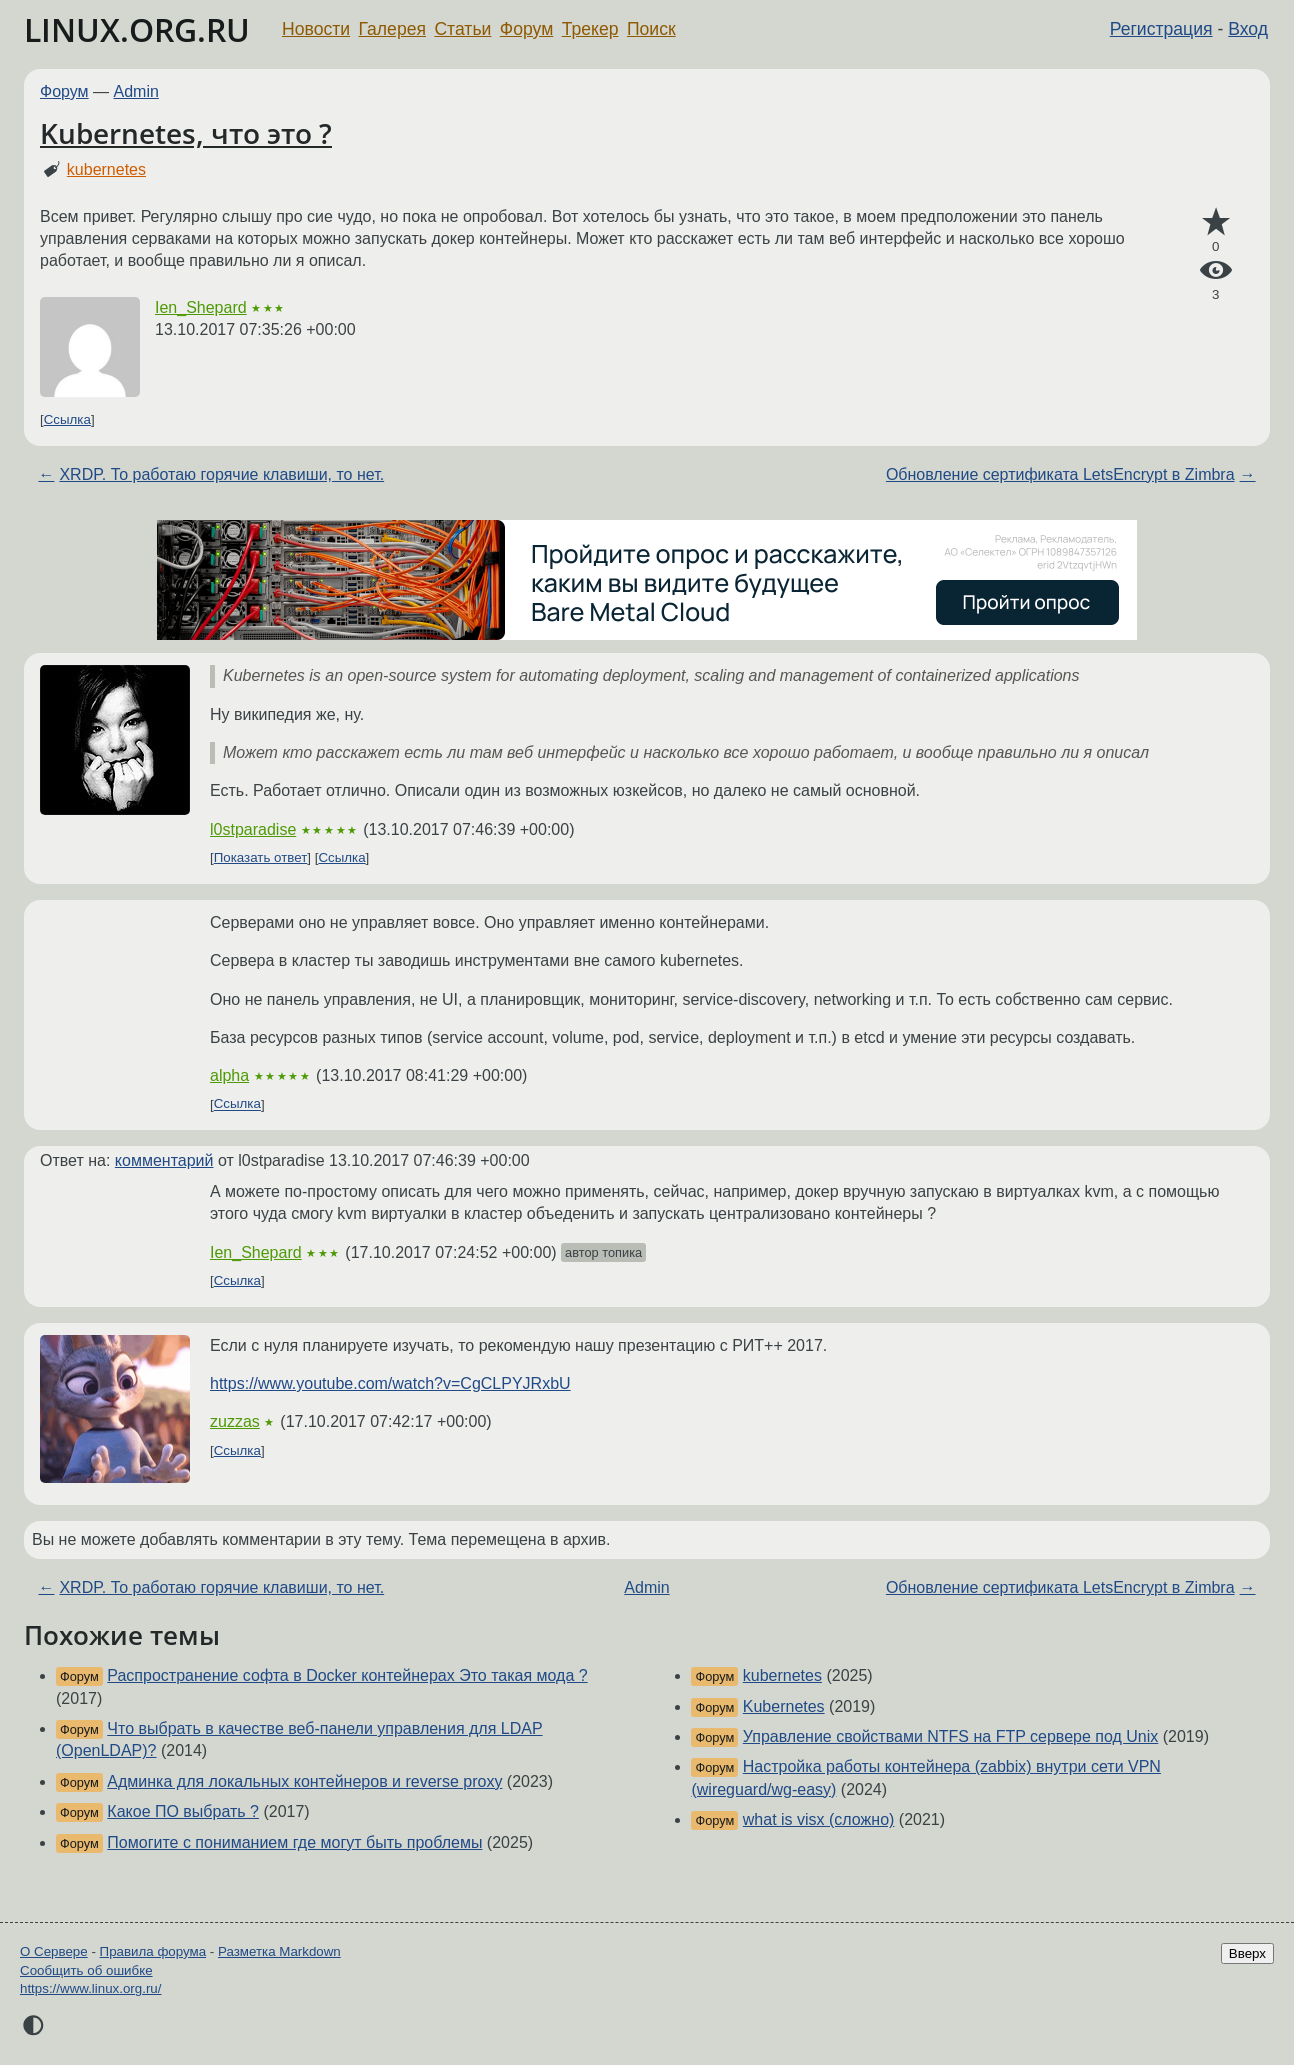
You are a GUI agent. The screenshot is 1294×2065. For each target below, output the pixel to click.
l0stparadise (253, 829)
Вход (1248, 29)
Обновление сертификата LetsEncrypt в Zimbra (1060, 474)
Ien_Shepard (201, 307)
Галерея (392, 29)
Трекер (590, 29)
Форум (526, 29)
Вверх (1247, 1953)
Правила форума (153, 1951)
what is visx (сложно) (819, 1819)
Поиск (651, 29)
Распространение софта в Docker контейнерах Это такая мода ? (347, 1675)
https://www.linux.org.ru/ (90, 1988)
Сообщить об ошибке (86, 1970)
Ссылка (67, 419)
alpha (229, 1075)
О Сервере (54, 1951)
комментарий (164, 1160)
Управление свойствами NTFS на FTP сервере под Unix (951, 1736)
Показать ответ (261, 857)
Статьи (462, 29)
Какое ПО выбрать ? (183, 1811)
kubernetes (106, 169)
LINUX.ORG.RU (137, 29)
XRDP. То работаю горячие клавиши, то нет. (221, 474)
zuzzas (235, 1421)
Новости (316, 29)
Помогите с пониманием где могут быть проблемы (294, 1842)
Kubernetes (784, 1706)
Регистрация (1161, 29)
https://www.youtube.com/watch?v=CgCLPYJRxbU (390, 1383)
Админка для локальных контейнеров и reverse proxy (304, 1781)
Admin (136, 91)
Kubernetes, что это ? (186, 133)
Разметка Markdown (279, 1951)
